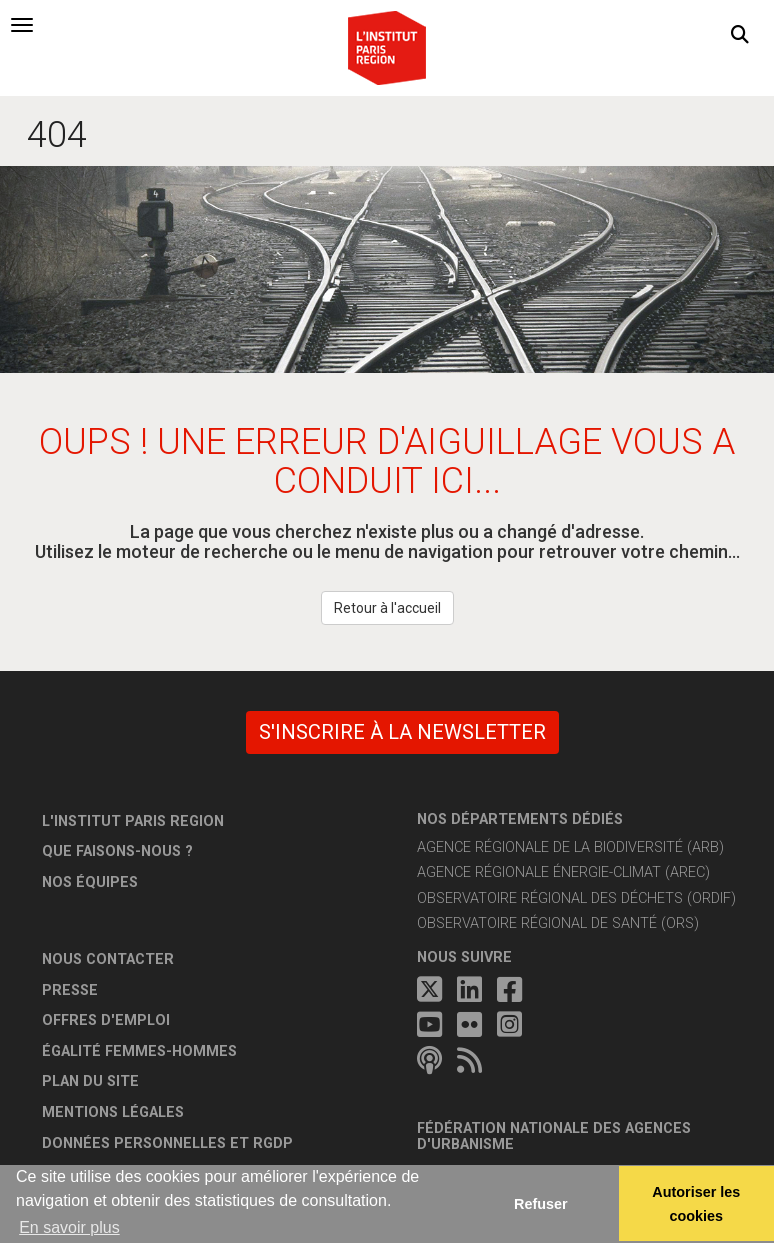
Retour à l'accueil (387, 608)
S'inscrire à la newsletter (402, 732)
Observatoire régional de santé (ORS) (558, 923)
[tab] (22, 25)
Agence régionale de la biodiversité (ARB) (570, 847)
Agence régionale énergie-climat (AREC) (563, 872)
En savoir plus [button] (69, 1227)
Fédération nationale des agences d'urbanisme (554, 1136)
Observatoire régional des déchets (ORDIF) (576, 898)
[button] (740, 35)
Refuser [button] (541, 1204)
